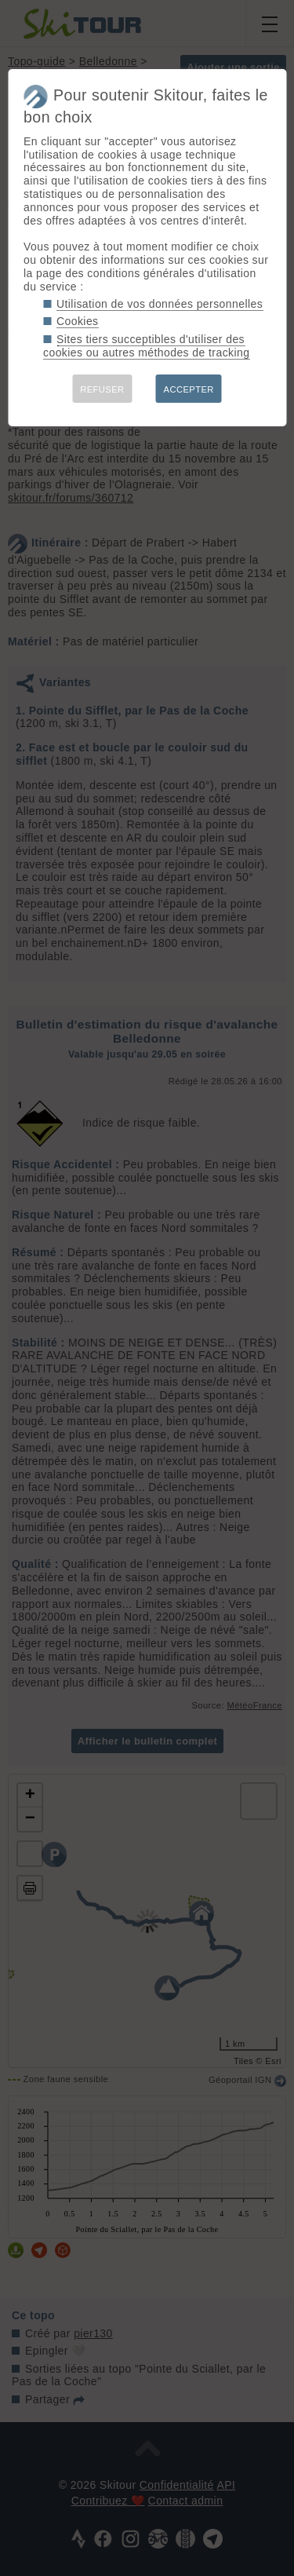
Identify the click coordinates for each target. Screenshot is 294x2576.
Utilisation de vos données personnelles (159, 304)
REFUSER (102, 389)
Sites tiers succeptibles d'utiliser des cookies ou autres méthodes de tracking (146, 346)
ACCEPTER (189, 389)
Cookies (77, 321)
